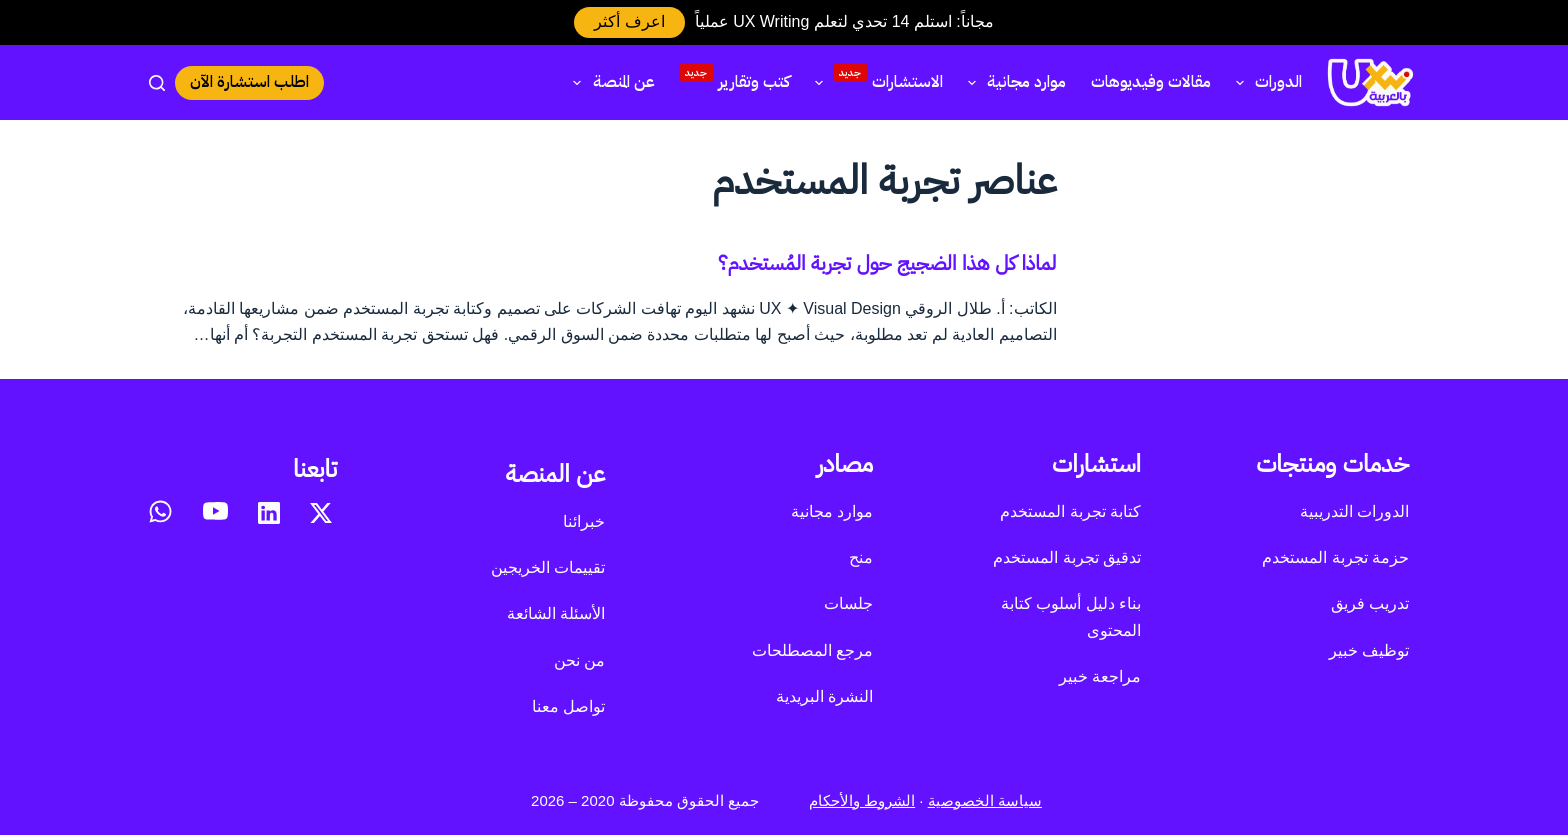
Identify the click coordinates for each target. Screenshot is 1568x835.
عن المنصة (609, 82)
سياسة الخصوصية (985, 800)
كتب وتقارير (735, 79)
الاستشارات (875, 79)
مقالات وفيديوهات (1151, 82)
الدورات (1265, 82)
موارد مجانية (1013, 82)
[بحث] (157, 83)
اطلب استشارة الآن (249, 82)
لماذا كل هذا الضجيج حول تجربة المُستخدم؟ (887, 263)
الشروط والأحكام (862, 800)
